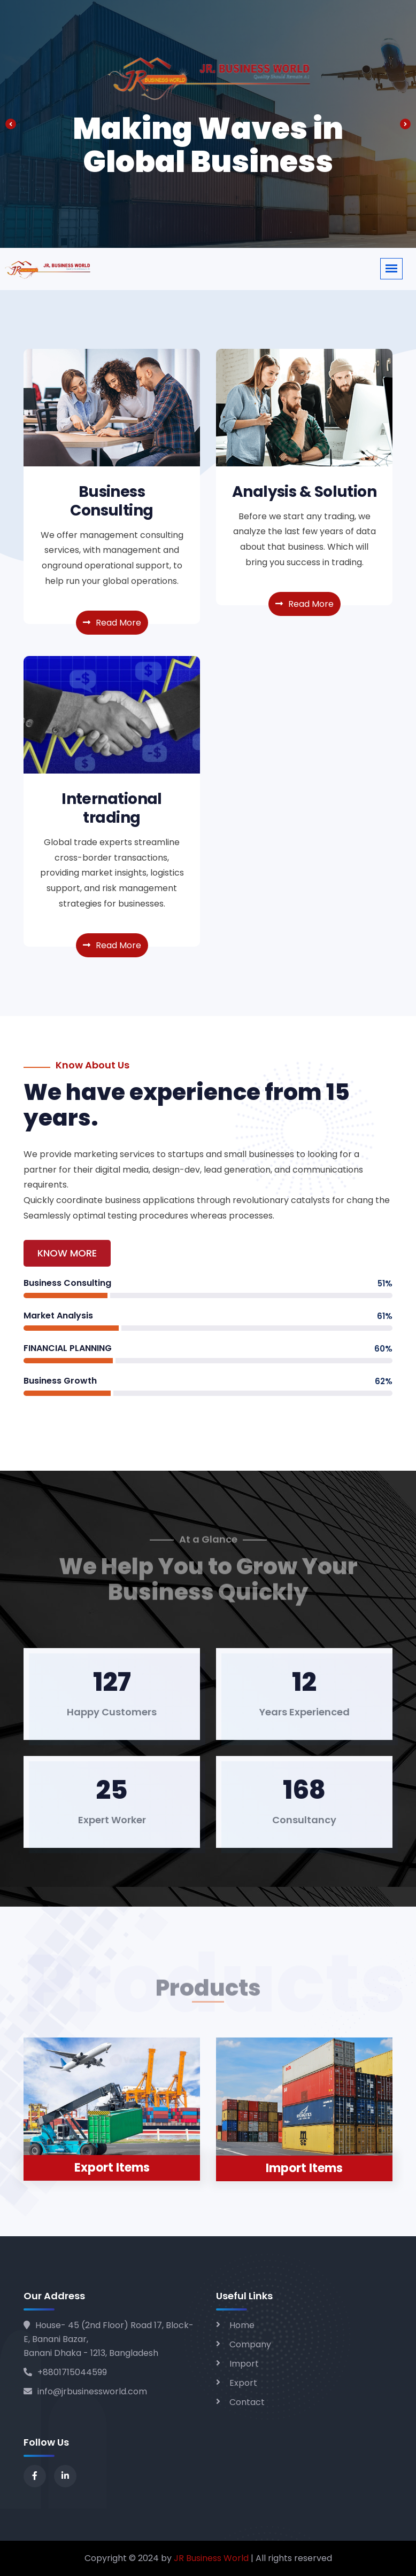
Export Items (112, 2167)
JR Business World (211, 2558)
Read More (112, 622)
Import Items (304, 2168)
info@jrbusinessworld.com (85, 2391)
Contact (247, 2402)
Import (244, 2364)
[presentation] (10, 124)
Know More (67, 1253)
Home (242, 2325)
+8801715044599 (65, 2372)
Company (250, 2344)
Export (243, 2383)
